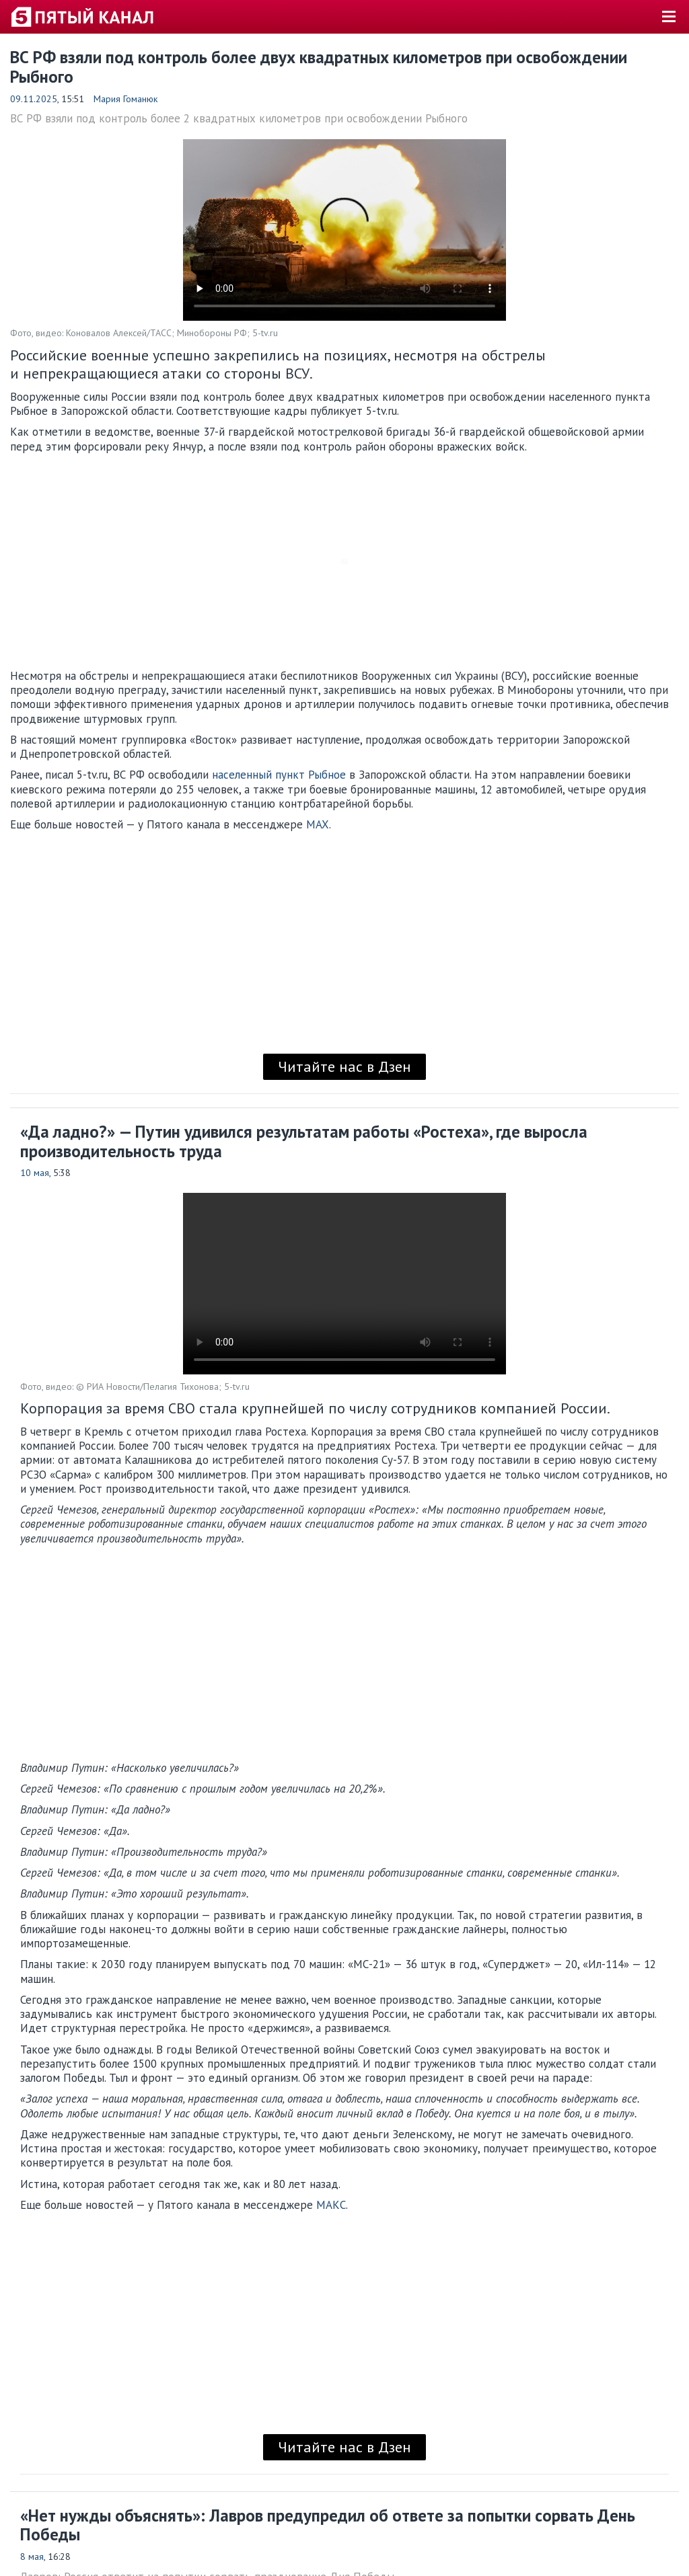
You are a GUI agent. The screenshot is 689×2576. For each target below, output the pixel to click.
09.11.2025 (33, 99)
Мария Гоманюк (125, 99)
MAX (317, 824)
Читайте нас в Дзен (344, 1066)
